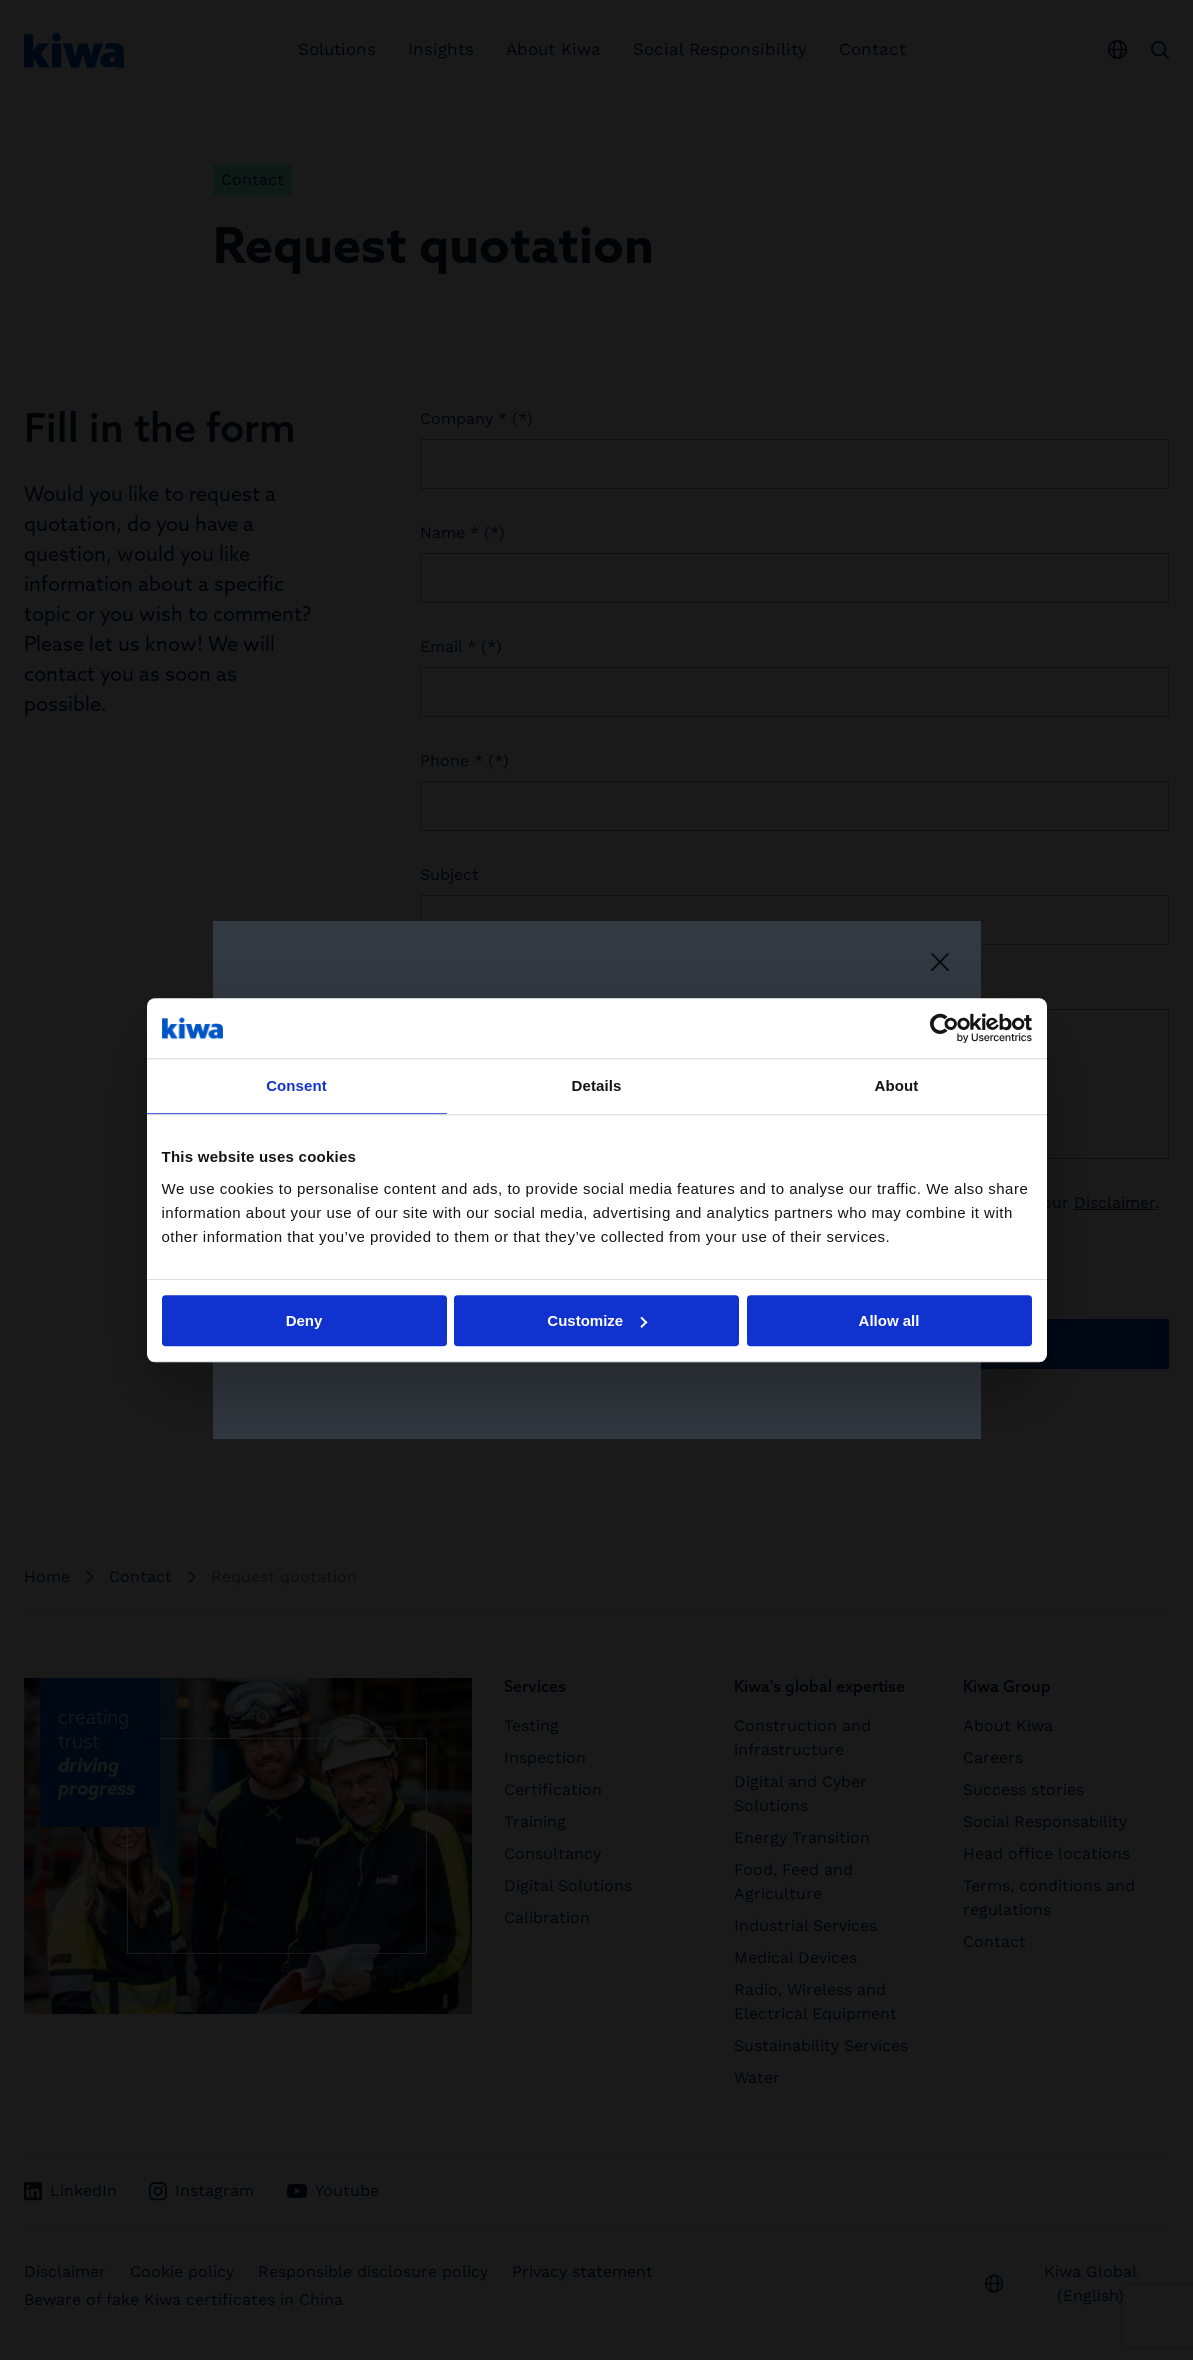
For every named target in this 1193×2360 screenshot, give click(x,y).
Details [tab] (597, 1085)
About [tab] (897, 1085)
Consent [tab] (296, 1085)
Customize (597, 1320)
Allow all (889, 1320)
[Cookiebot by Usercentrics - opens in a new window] (944, 1028)
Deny (304, 1320)
